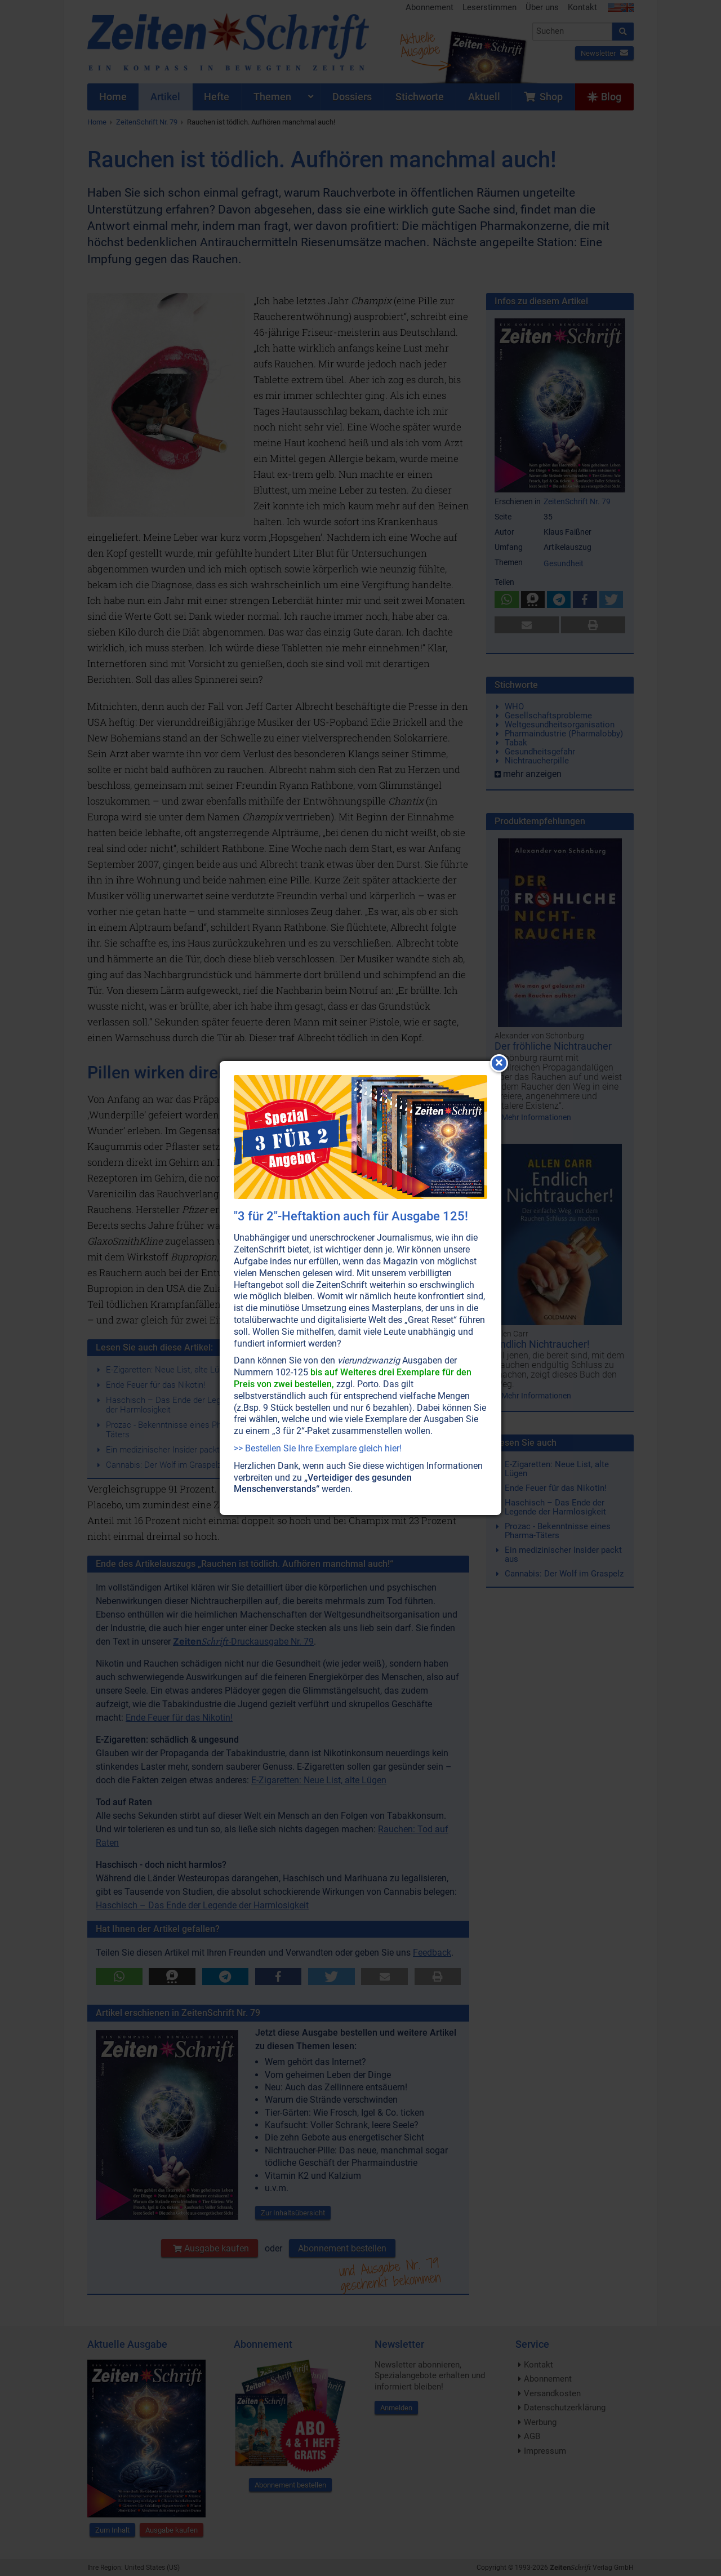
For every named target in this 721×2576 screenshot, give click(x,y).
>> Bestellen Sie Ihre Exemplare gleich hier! (318, 1448)
